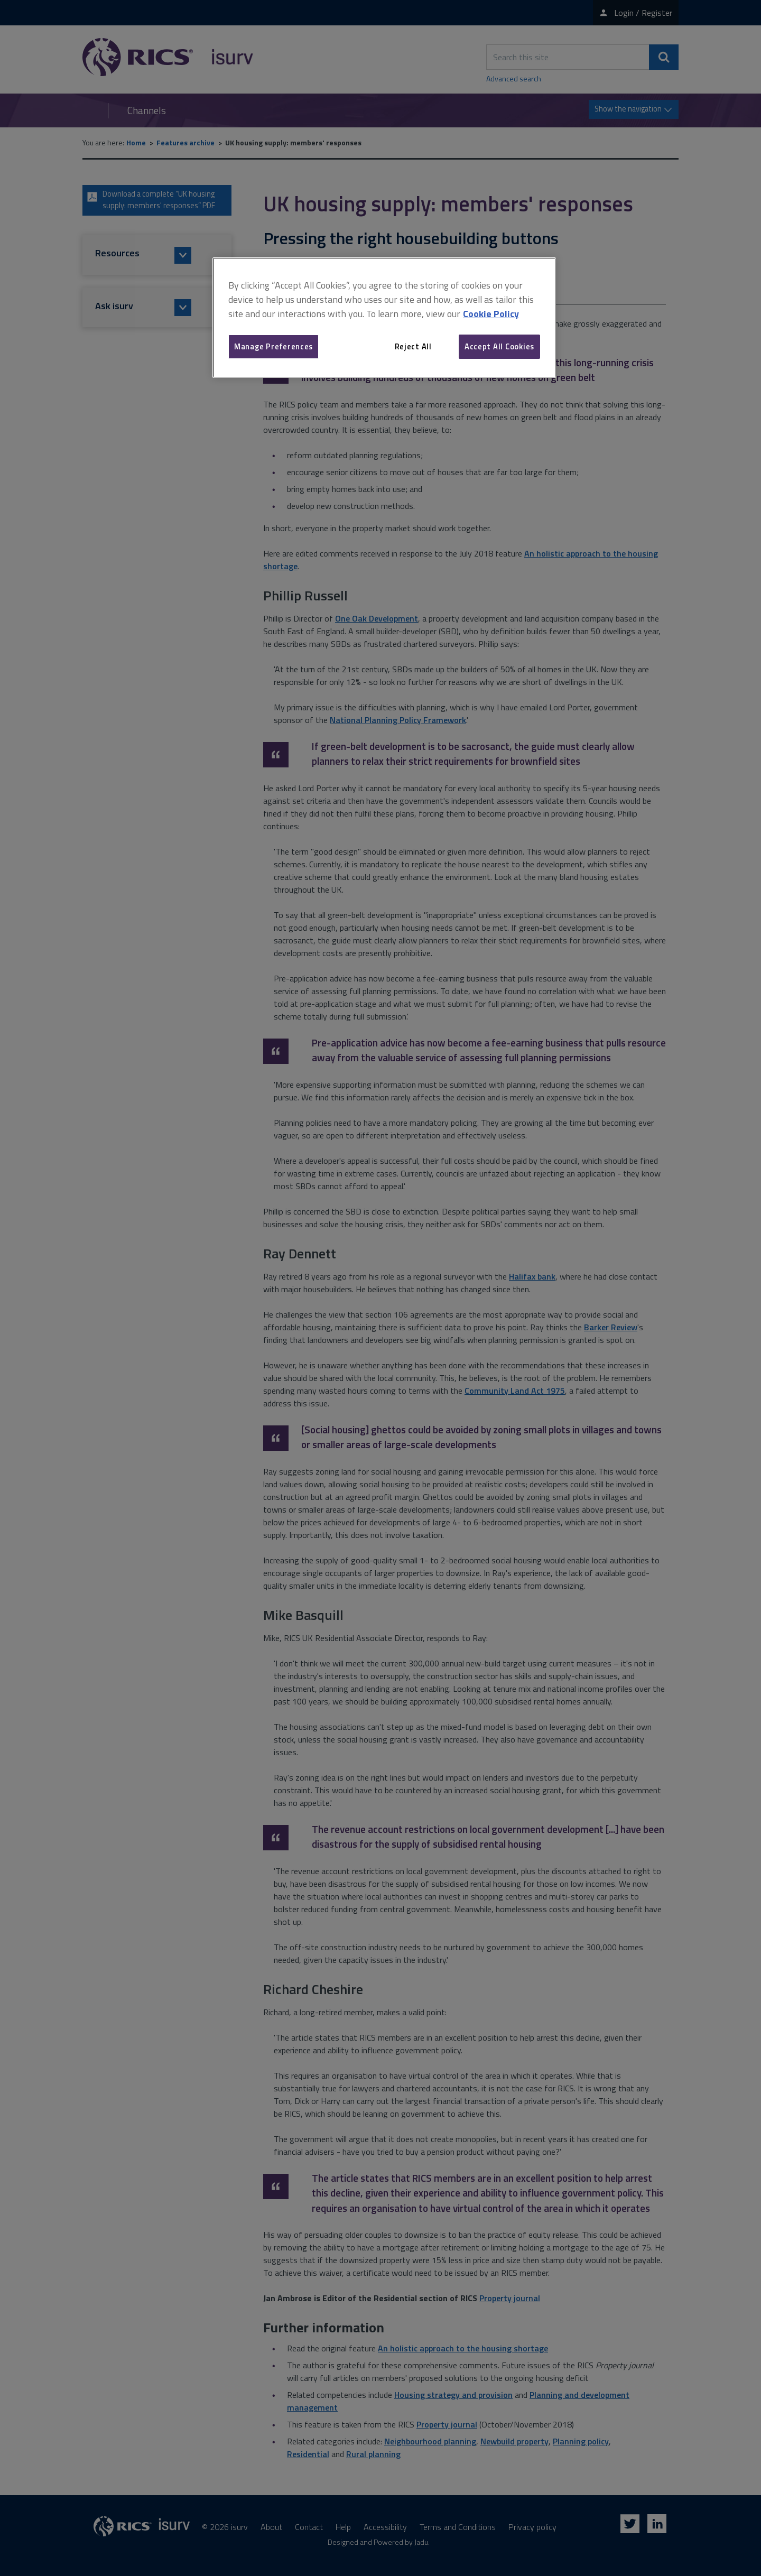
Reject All (413, 346)
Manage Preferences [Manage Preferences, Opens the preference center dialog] (273, 346)
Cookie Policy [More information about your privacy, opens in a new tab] (491, 314)
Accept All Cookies (499, 346)
